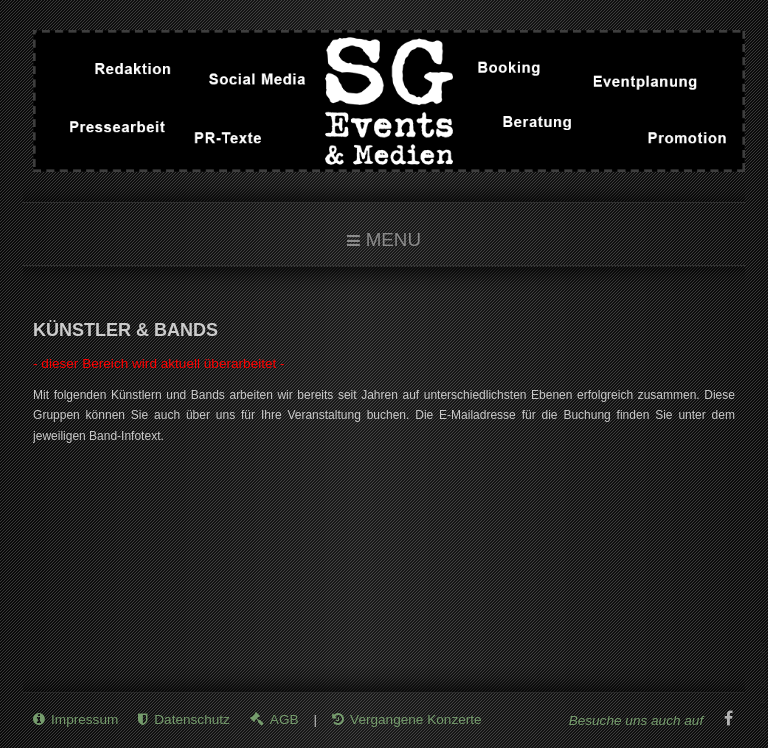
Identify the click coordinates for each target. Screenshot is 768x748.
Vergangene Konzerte (416, 719)
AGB (284, 719)
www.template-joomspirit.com (764, 689)
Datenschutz (192, 719)
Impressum (84, 719)
